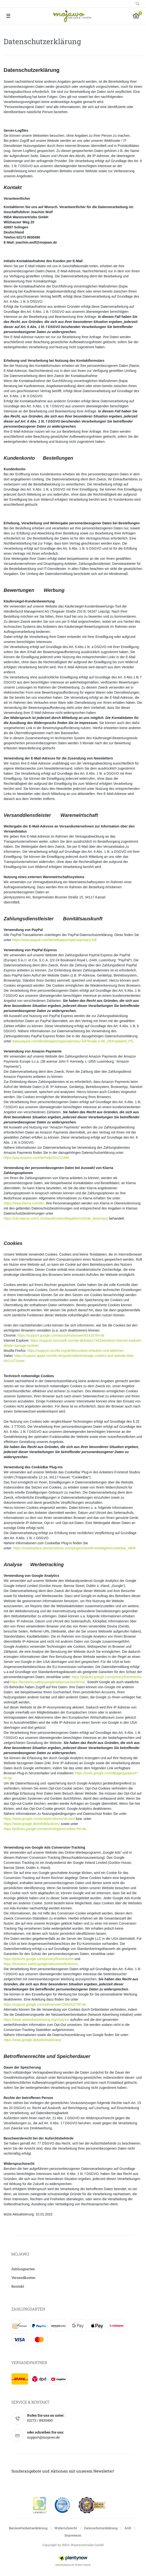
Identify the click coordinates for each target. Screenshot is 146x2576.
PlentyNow (83, 2565)
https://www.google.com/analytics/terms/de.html (39, 1819)
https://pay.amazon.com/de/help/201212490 (36, 1158)
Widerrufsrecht (65, 2528)
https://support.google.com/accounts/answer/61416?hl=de (61, 1335)
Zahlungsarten (23, 2269)
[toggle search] (137, 3)
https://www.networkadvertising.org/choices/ (36, 2020)
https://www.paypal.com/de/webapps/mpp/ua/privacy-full (54, 940)
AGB (127, 2528)
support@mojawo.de (43, 2437)
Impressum (73, 2535)
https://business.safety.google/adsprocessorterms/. (48, 1682)
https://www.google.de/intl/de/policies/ (32, 1824)
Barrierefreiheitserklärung (28, 2528)
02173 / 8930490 (40, 2420)
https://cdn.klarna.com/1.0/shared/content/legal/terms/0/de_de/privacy (56, 1218)
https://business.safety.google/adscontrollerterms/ (41, 1964)
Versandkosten (23, 2277)
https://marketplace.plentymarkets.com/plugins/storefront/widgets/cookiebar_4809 (74, 1548)
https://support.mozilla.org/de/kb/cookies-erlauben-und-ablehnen (75, 1351)
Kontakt (17, 2286)
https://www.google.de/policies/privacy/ (33, 2040)
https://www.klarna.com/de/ (24, 1203)
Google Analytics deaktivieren (89, 1809)
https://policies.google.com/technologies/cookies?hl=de (45, 1829)
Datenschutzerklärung (100, 2528)
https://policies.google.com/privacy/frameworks (107, 1677)
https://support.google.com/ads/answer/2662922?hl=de (45, 2004)
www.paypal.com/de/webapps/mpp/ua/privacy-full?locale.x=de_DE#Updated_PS (72, 1041)
